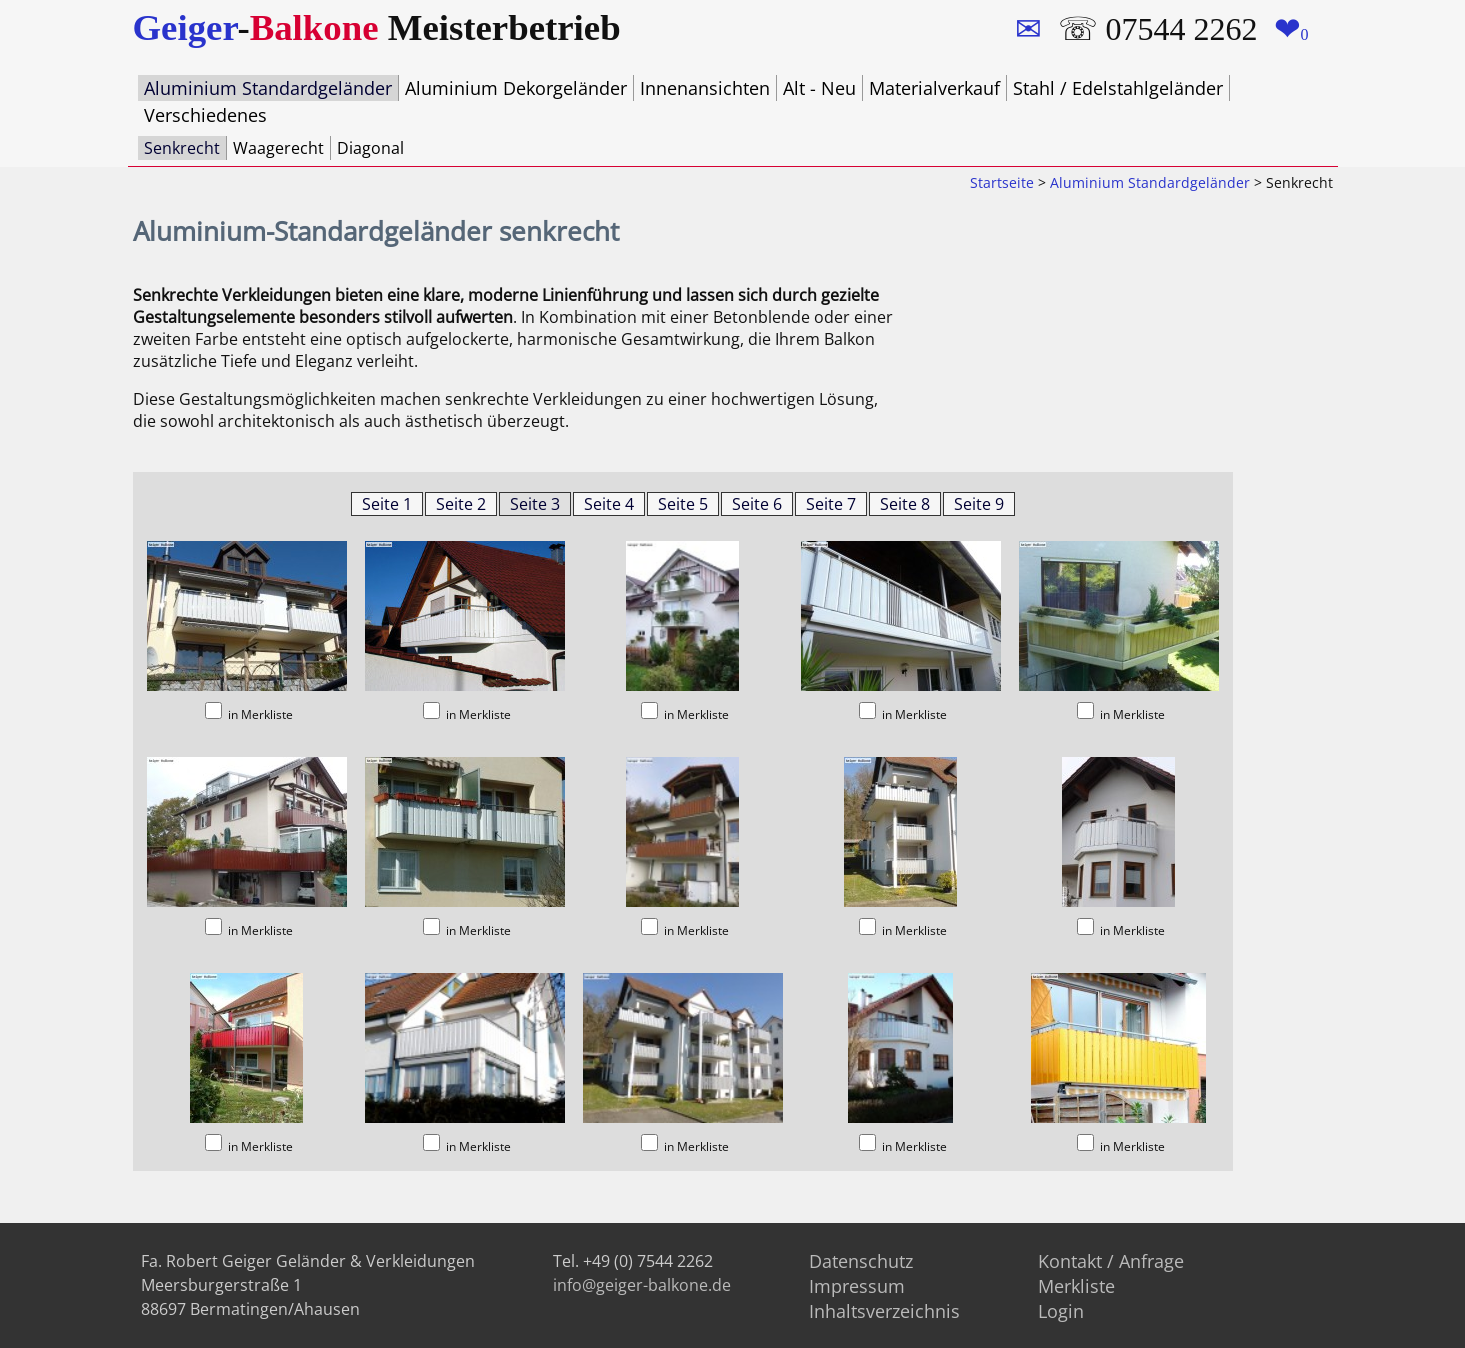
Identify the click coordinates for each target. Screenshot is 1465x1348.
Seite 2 (461, 502)
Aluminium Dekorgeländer (516, 88)
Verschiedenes (205, 114)
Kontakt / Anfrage (1111, 1259)
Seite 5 (683, 502)
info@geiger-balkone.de (642, 1283)
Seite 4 (609, 502)
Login (1061, 1309)
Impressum (857, 1284)
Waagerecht (278, 146)
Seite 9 (979, 502)
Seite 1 (387, 502)
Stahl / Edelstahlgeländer (1118, 88)
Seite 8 (905, 502)
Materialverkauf (934, 88)
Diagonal (370, 146)
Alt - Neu (819, 88)
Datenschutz (861, 1259)
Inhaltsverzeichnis (884, 1309)
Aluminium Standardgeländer (268, 88)
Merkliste (1076, 1284)
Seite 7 (831, 502)
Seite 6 (757, 502)
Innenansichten (705, 88)
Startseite (1002, 180)
